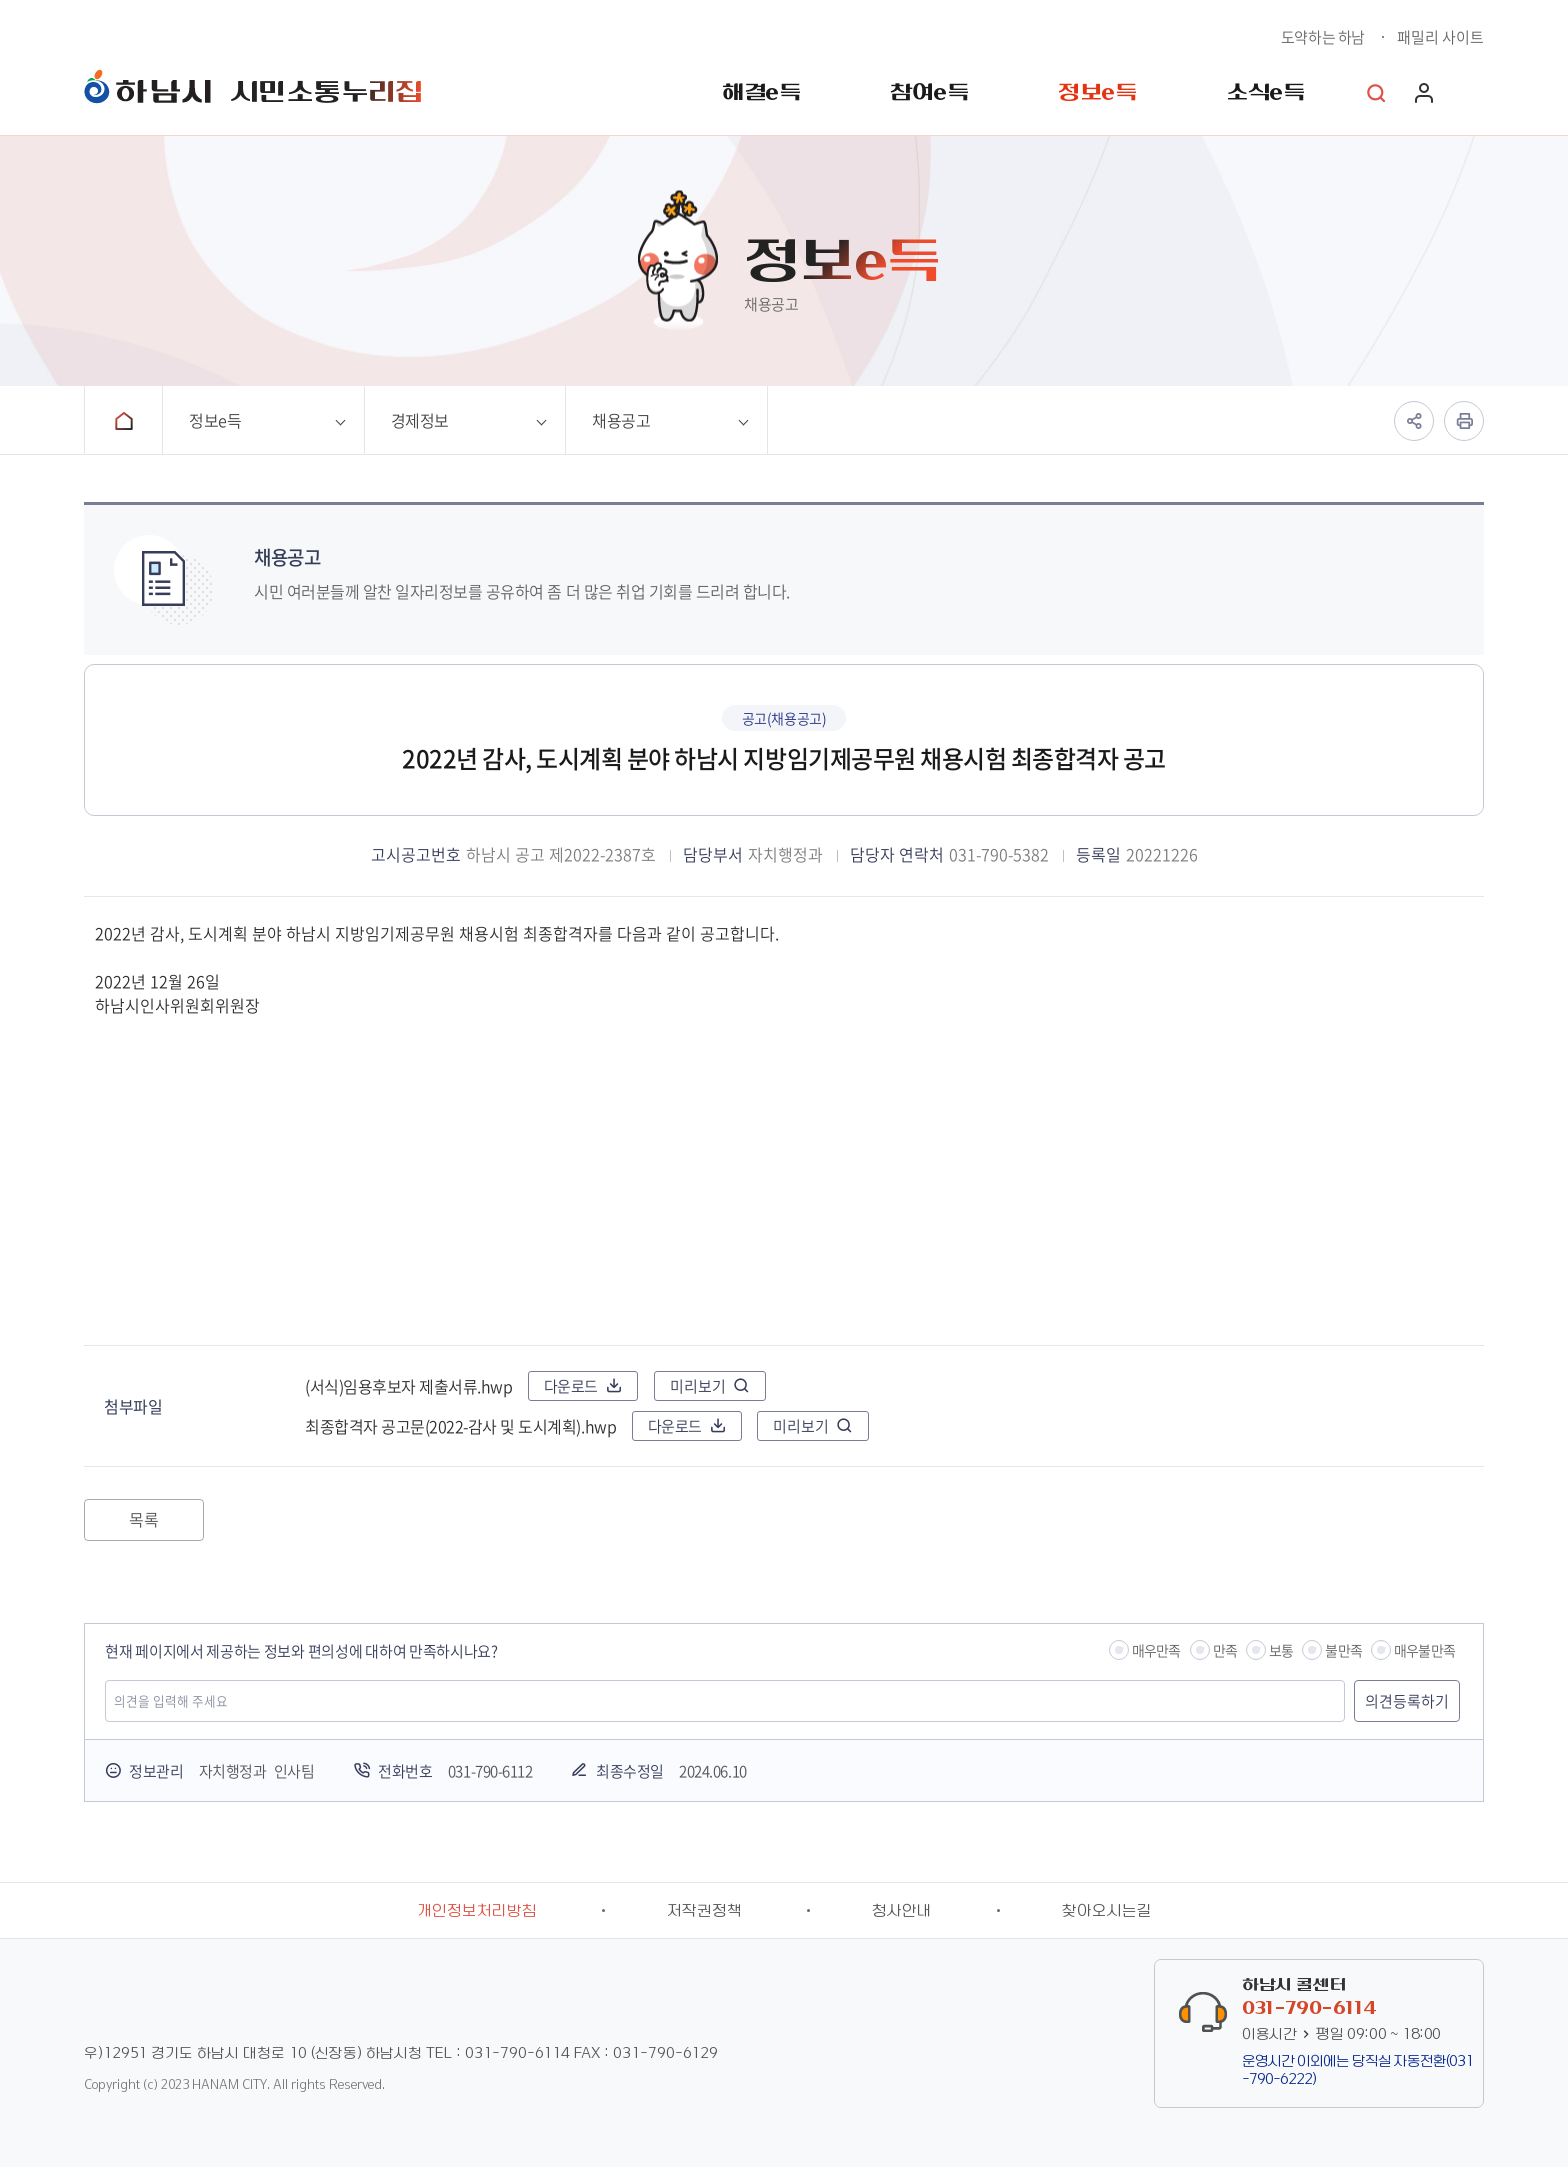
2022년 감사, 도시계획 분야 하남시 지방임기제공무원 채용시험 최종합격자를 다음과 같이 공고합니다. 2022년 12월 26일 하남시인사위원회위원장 (784, 1121)
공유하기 (1414, 421)
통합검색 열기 (1376, 93)
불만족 (1343, 1650)
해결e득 (761, 92)
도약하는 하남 (1323, 37)
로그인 (1424, 93)
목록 (143, 1519)
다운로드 (571, 1386)
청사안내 (902, 1911)
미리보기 (698, 1386)
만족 (1225, 1650)
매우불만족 (1424, 1650)
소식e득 (1265, 92)
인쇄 (1464, 421)
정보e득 (1097, 92)
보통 (1281, 1650)
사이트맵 (1474, 93)
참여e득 (929, 92)
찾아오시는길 (1107, 1911)
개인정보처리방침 (477, 1911)
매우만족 (1156, 1650)
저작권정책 (704, 1911)
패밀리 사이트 (1440, 37)
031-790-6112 (490, 1771)
